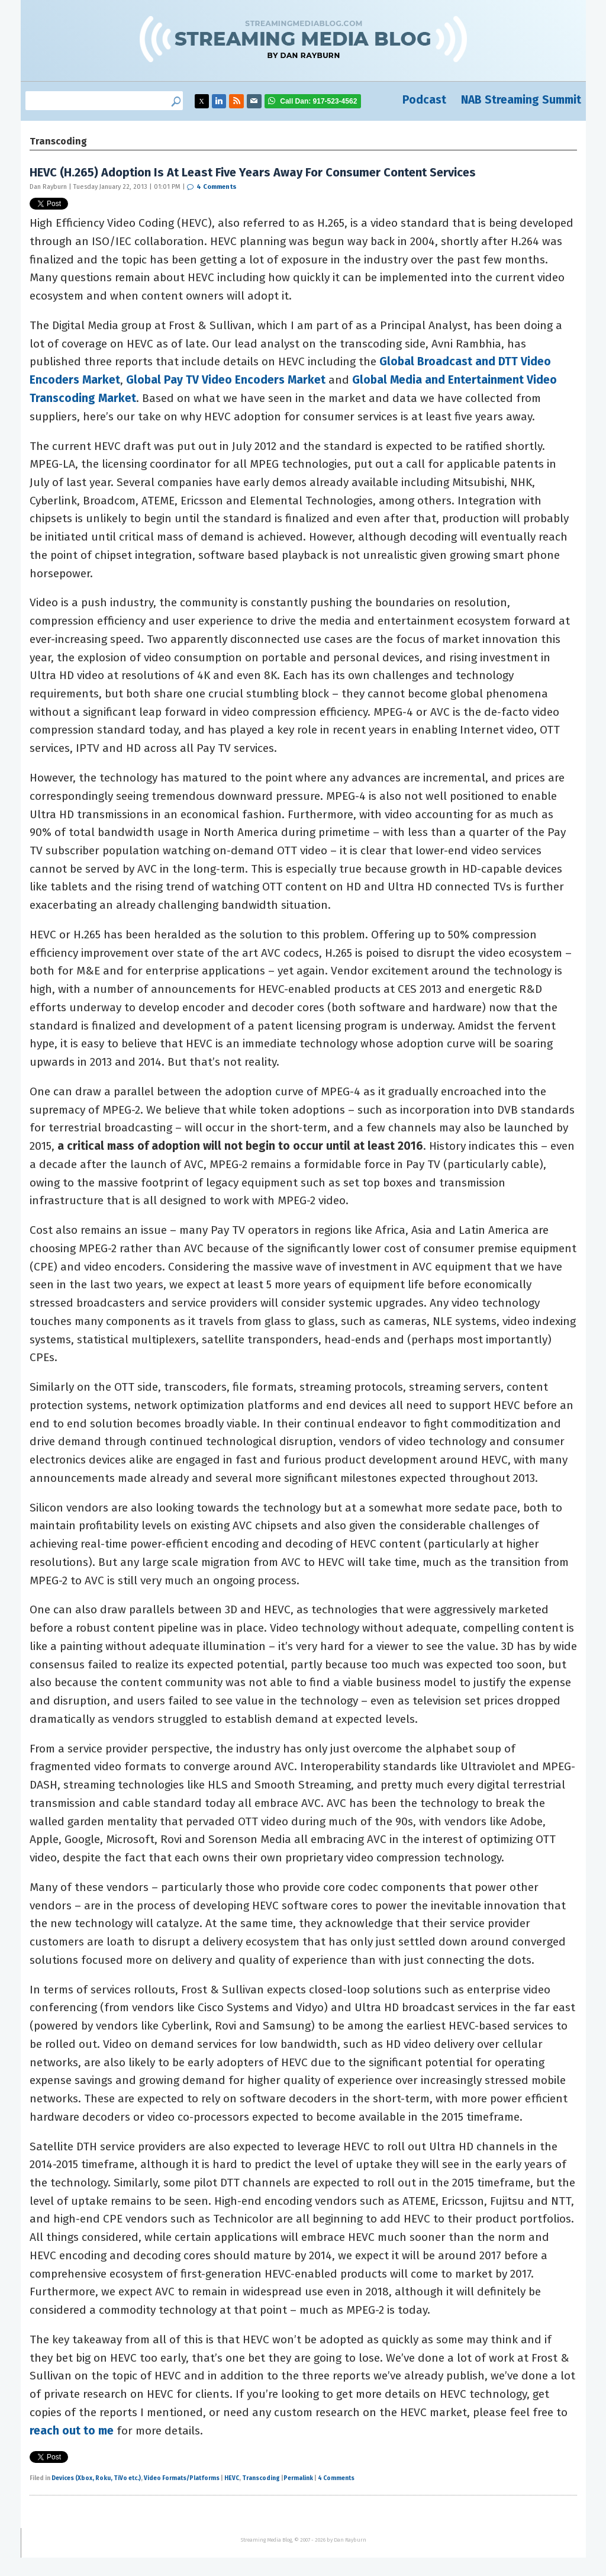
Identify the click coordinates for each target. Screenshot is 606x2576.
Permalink (298, 2478)
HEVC (231, 2478)
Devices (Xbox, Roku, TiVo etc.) (96, 2478)
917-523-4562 (318, 101)
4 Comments (216, 187)
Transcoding (261, 2478)
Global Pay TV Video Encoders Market (225, 380)
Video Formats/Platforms (182, 2478)
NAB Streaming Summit (521, 100)
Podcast (424, 100)
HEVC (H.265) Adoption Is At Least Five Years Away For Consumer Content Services (253, 172)
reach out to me (72, 2430)
